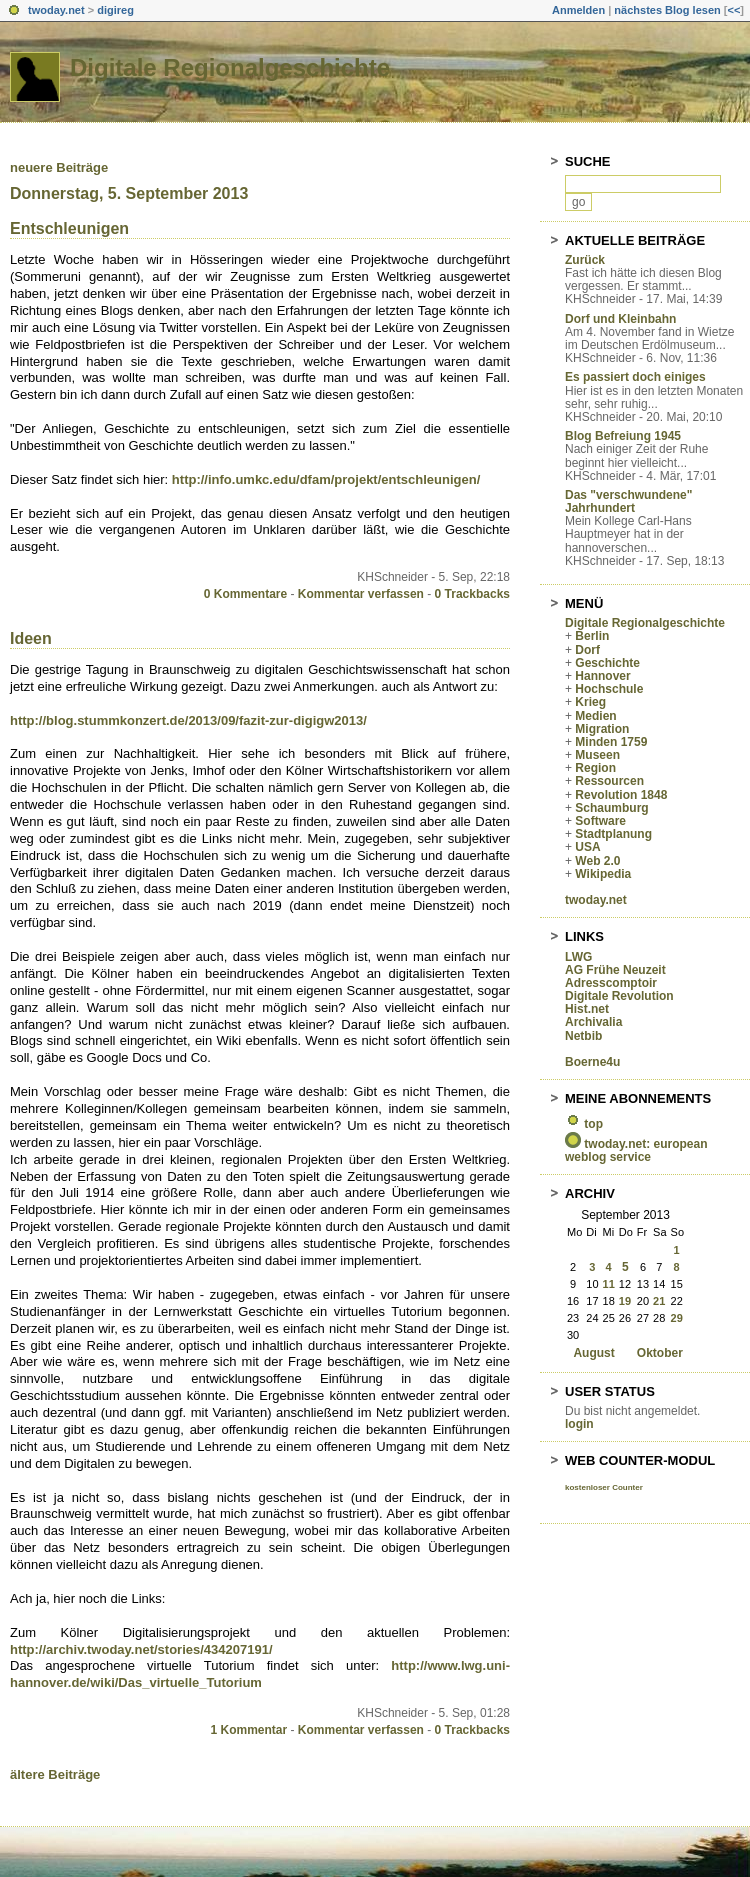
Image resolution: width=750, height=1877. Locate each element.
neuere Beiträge (59, 167)
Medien (595, 716)
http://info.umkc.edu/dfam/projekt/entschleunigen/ (326, 479)
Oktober (660, 1353)
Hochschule (609, 689)
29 (677, 1318)
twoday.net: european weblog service (636, 1150)
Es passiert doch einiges (635, 377)
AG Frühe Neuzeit (615, 970)
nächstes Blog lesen (667, 10)
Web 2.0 (597, 861)
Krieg (590, 702)
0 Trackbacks (472, 594)
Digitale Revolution (619, 996)
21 (659, 1301)
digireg (115, 10)
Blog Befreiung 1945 (623, 436)
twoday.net (56, 10)
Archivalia (593, 1022)
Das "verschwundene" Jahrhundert (628, 501)
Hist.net (587, 1009)
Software (600, 821)
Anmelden (578, 10)
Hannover (602, 676)
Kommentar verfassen (361, 594)
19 (625, 1301)
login (579, 1424)
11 (609, 1284)
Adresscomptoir (611, 983)
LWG (578, 957)
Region (595, 768)
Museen (597, 755)
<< (733, 10)
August (593, 1353)
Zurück (585, 260)
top (593, 1124)
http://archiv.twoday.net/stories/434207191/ (141, 1649)
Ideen (31, 638)
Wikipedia (603, 874)
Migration (602, 729)
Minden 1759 (611, 742)
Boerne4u (592, 1062)
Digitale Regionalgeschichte (230, 67)
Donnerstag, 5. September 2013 (129, 193)
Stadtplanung (613, 834)
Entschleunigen (69, 228)
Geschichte (607, 663)
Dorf (587, 650)
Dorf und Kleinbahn (620, 319)
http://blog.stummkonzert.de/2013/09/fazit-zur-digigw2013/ (188, 720)
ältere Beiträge (55, 1774)
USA (587, 847)
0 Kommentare (245, 594)
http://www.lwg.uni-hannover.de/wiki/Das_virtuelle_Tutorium (260, 1674)
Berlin (592, 636)
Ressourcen (609, 781)
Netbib (583, 1036)
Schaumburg (611, 808)
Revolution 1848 (621, 795)
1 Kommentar (249, 1730)
